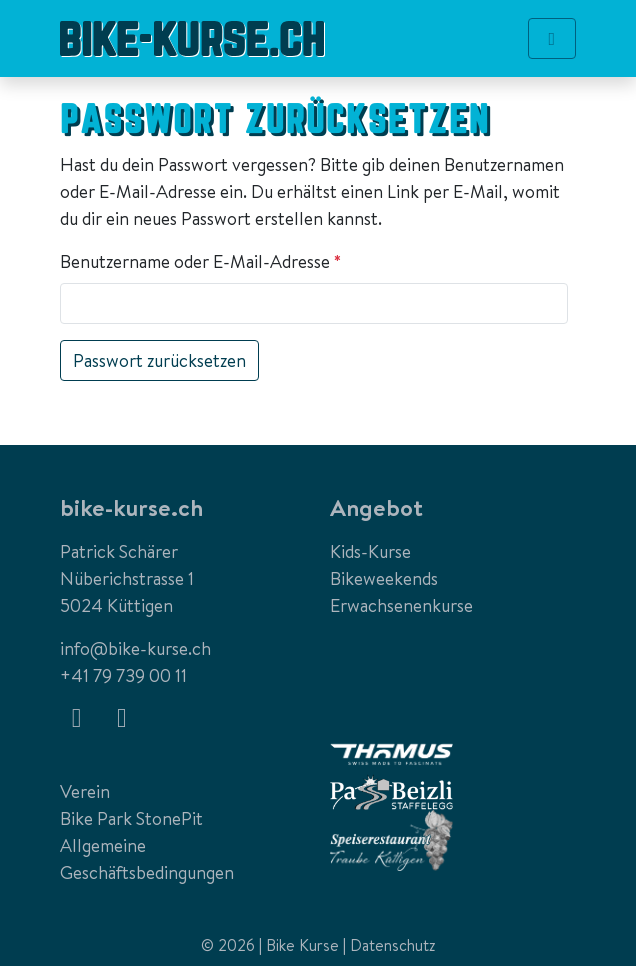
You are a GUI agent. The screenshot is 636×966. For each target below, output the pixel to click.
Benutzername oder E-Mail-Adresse (205, 261)
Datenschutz (393, 945)
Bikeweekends (384, 578)
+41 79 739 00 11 (123, 675)
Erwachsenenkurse (401, 605)
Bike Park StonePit (131, 818)
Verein (85, 791)
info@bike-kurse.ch (135, 648)
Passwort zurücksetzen (159, 360)
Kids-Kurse (370, 551)
